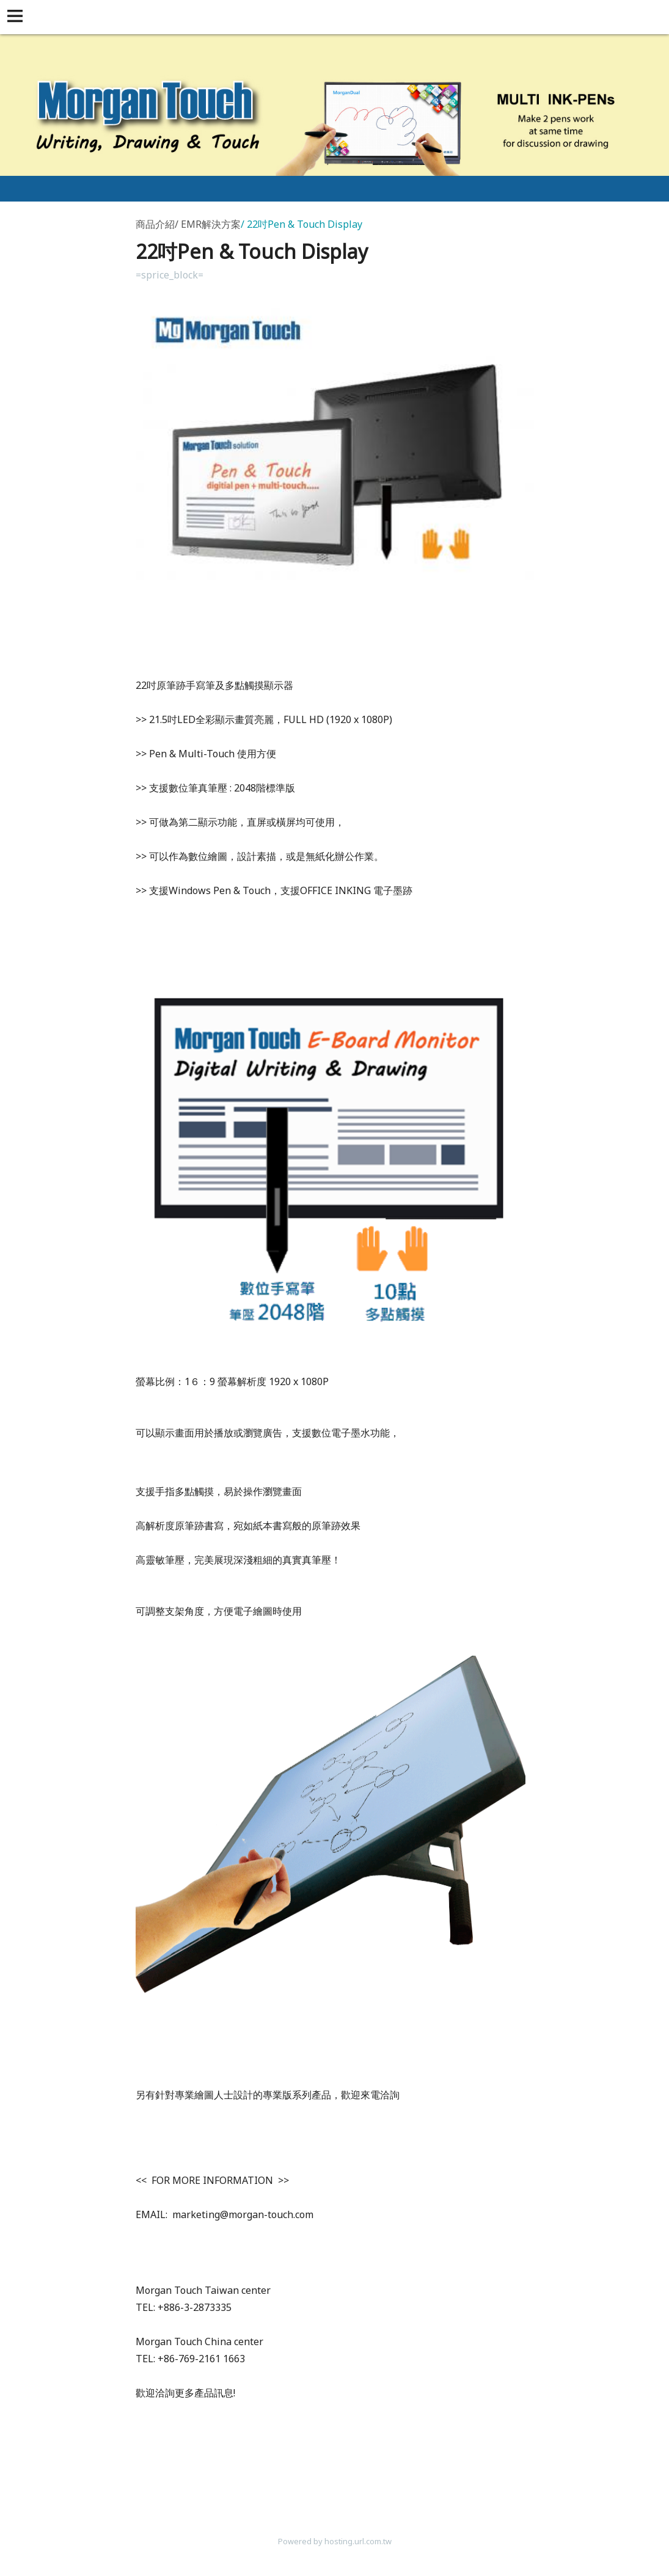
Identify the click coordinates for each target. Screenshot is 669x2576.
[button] (17, 17)
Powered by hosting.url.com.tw (335, 2541)
